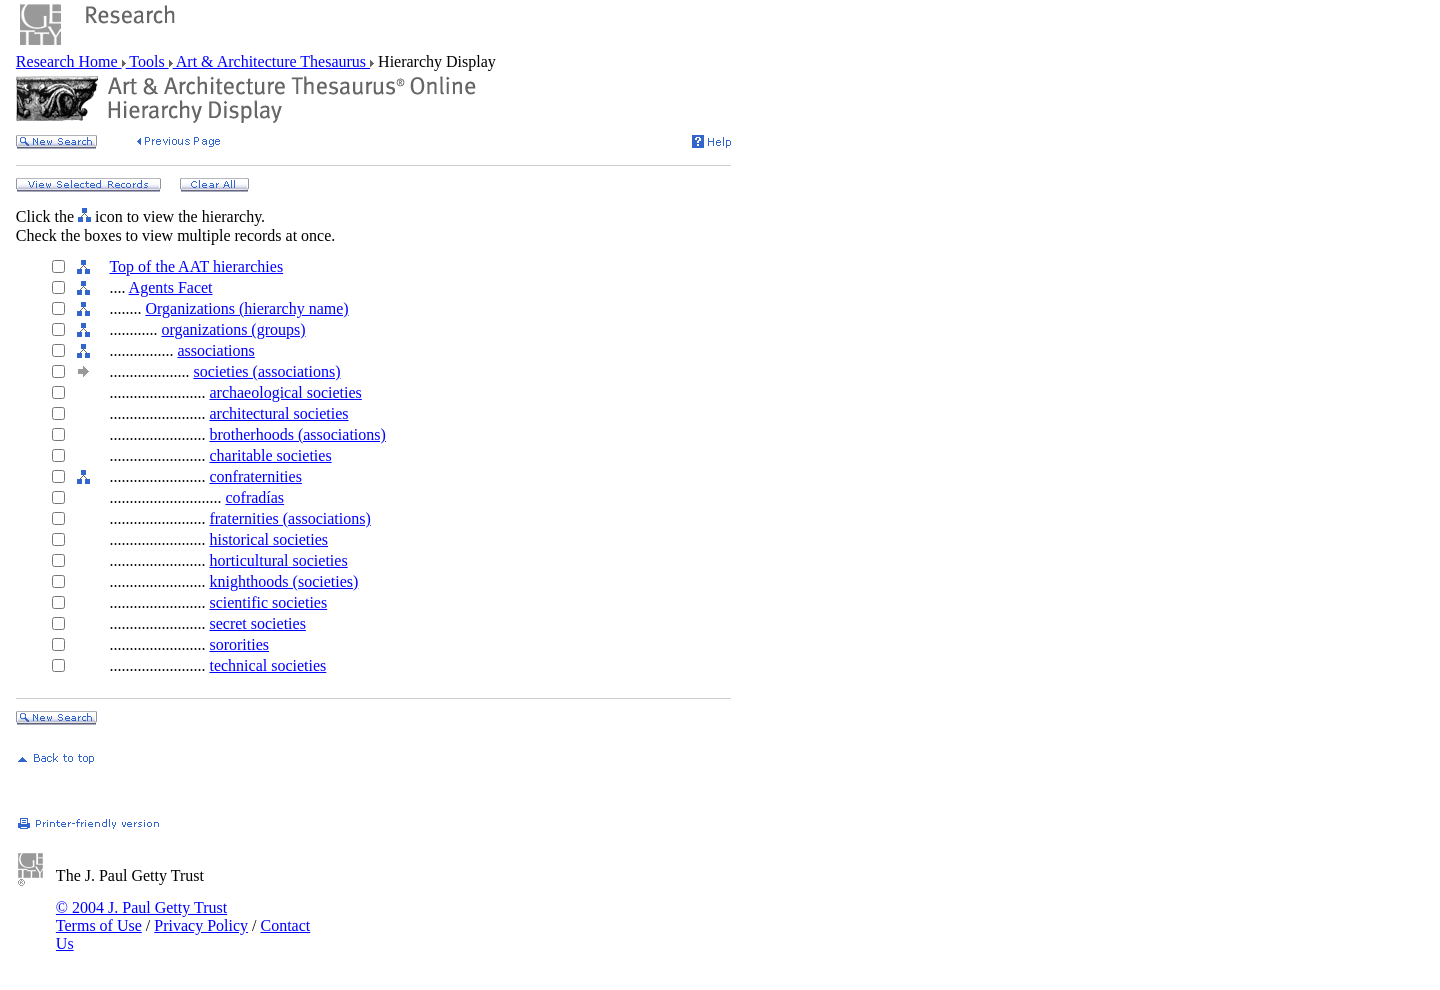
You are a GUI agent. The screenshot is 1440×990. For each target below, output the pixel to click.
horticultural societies (278, 560)
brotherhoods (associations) (297, 434)
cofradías (254, 497)
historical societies (268, 539)
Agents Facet (171, 287)
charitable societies (270, 455)
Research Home (69, 61)
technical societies (267, 665)
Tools (147, 61)
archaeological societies (285, 392)
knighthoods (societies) (283, 581)
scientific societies (268, 602)
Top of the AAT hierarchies (196, 266)
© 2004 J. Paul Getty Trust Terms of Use (141, 916)
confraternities (255, 476)
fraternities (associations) (289, 518)
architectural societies (278, 413)
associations (215, 350)
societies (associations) (266, 371)
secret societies (257, 623)
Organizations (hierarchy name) (246, 308)
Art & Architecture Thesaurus (271, 61)
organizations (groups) (233, 329)
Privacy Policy (201, 925)
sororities (239, 644)
